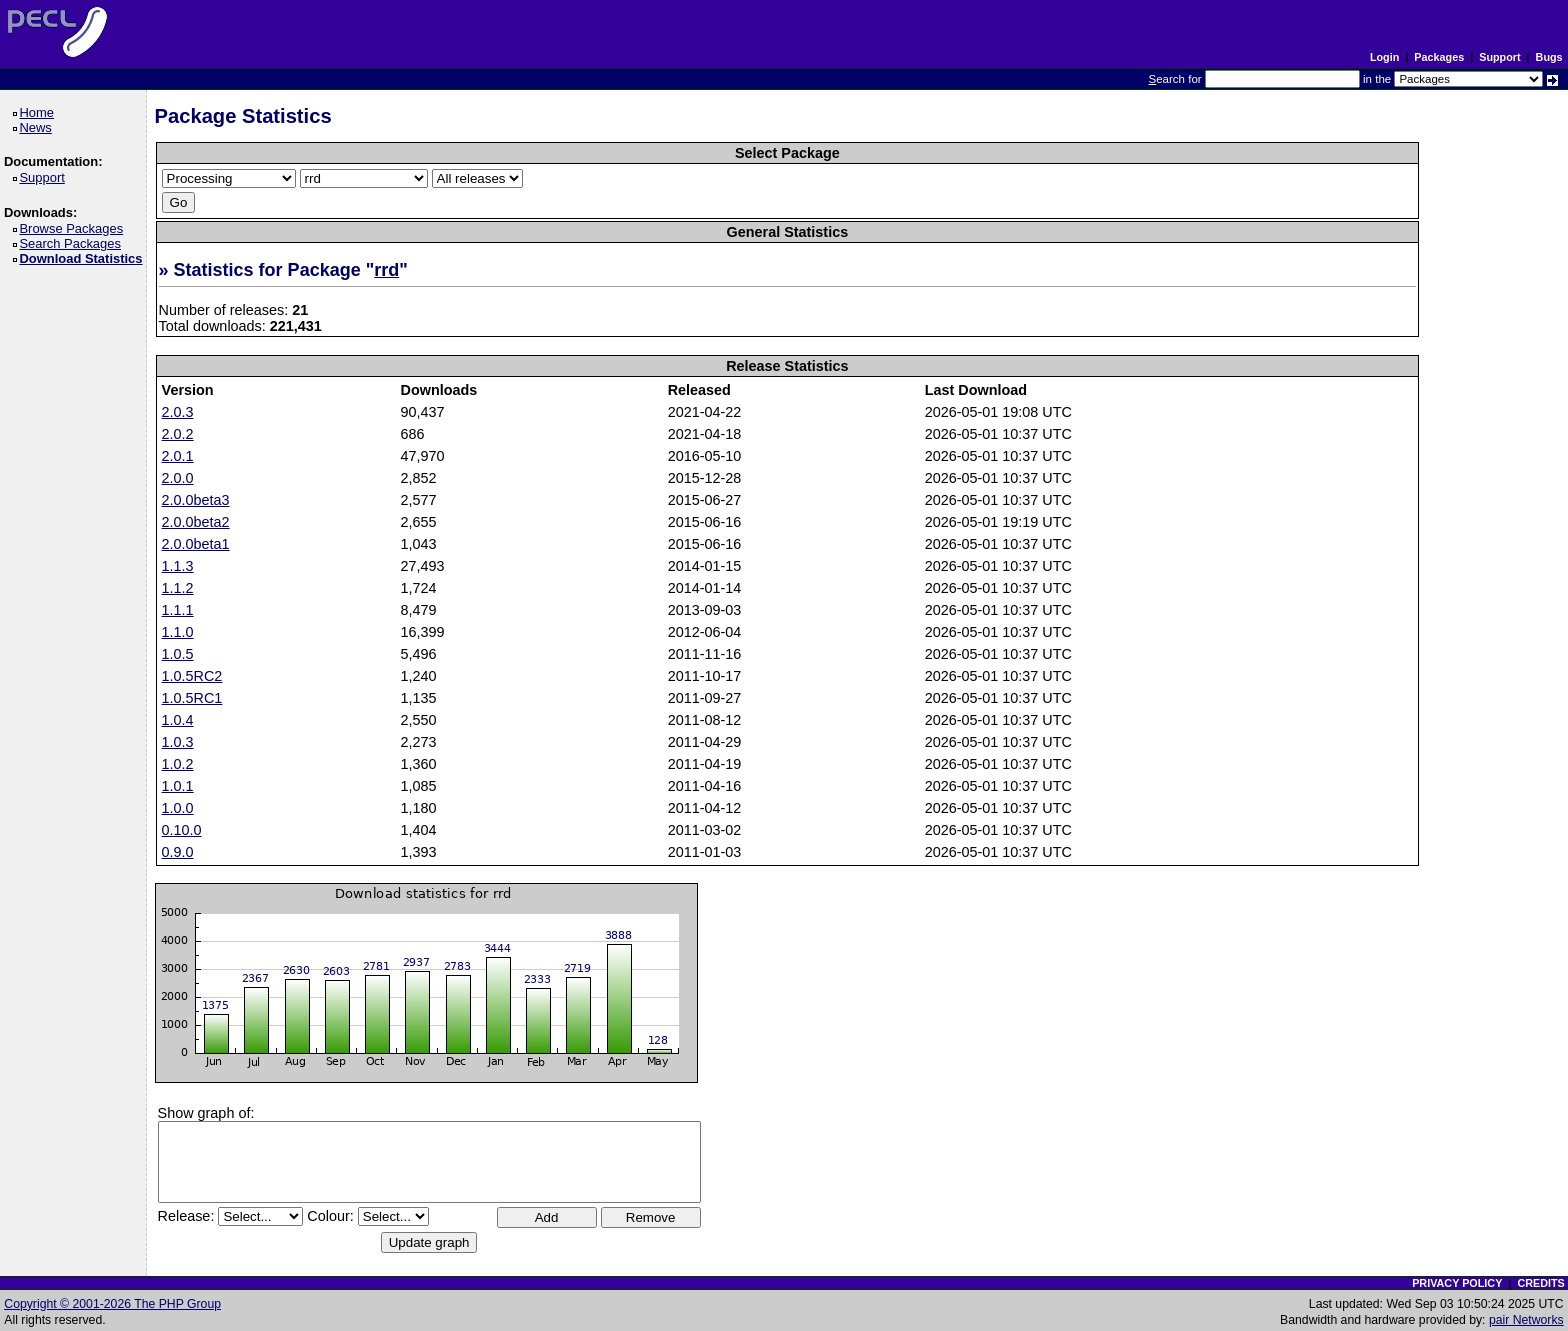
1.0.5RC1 (192, 698)
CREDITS (1540, 1283)
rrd (386, 270)
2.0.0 (178, 478)
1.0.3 (178, 742)
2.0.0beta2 (196, 522)
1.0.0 (178, 808)
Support (1499, 57)
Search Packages (73, 243)
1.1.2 (178, 588)
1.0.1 (178, 786)
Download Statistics (84, 258)
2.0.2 (178, 434)
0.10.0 (182, 830)
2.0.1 (178, 456)
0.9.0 (178, 852)
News (38, 127)
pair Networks (1526, 1320)
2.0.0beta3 (196, 500)
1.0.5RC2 (192, 676)
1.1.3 (178, 566)
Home (39, 112)
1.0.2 (178, 764)
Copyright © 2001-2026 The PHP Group (112, 1304)
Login (1384, 57)
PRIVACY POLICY (1457, 1283)
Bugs (1549, 57)
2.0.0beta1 (196, 544)
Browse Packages (74, 228)
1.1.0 (178, 632)
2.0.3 (178, 412)
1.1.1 (178, 610)
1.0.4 (178, 720)
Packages (1439, 57)
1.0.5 (178, 654)
